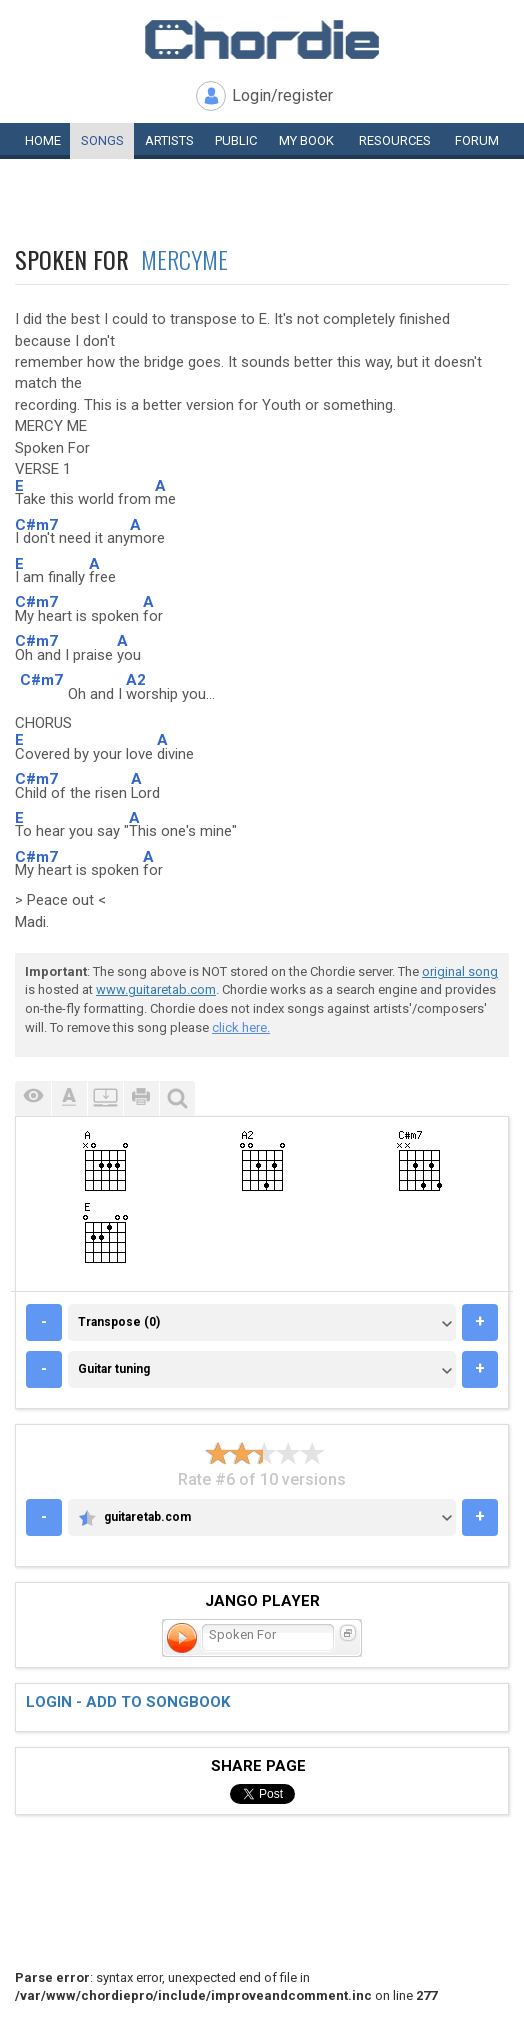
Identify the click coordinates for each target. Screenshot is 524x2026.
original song (460, 971)
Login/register (282, 95)
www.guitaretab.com (156, 989)
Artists (169, 140)
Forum (477, 140)
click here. (241, 1027)
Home (43, 140)
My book (306, 140)
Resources (395, 140)
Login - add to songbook (128, 1702)
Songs (102, 140)
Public (236, 140)
